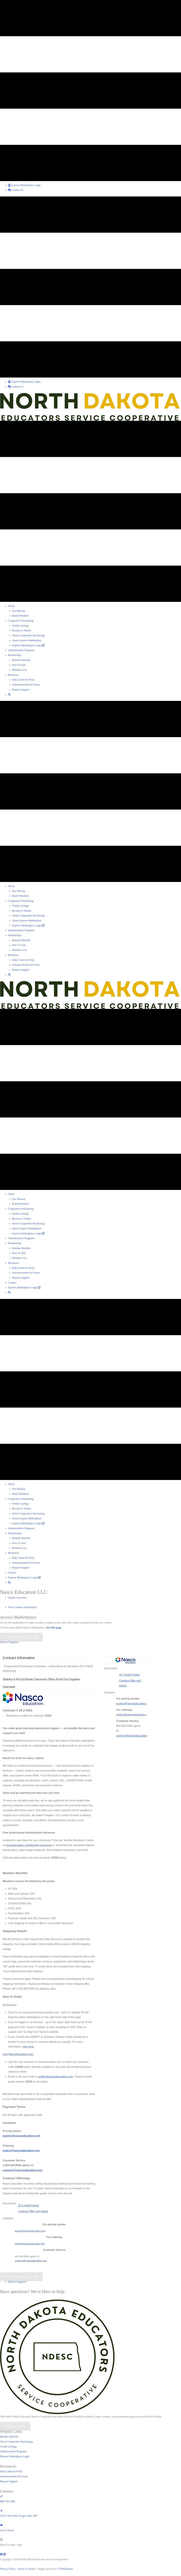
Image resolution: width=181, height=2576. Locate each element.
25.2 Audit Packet (28, 2205)
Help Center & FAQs (11, 2471)
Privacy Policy (8, 2568)
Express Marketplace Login (14, 2456)
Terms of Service (26, 2568)
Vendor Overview (17, 1597)
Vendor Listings (8, 2446)
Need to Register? (9, 1642)
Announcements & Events (14, 2476)
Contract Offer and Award (33, 2211)
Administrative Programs (13, 2451)
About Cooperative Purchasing (16, 2441)
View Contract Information (22, 1607)
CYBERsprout (65, 2568)
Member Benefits (9, 2436)
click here (28, 2046)
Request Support (9, 2481)
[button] (21, 1637)
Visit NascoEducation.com (18, 2054)
